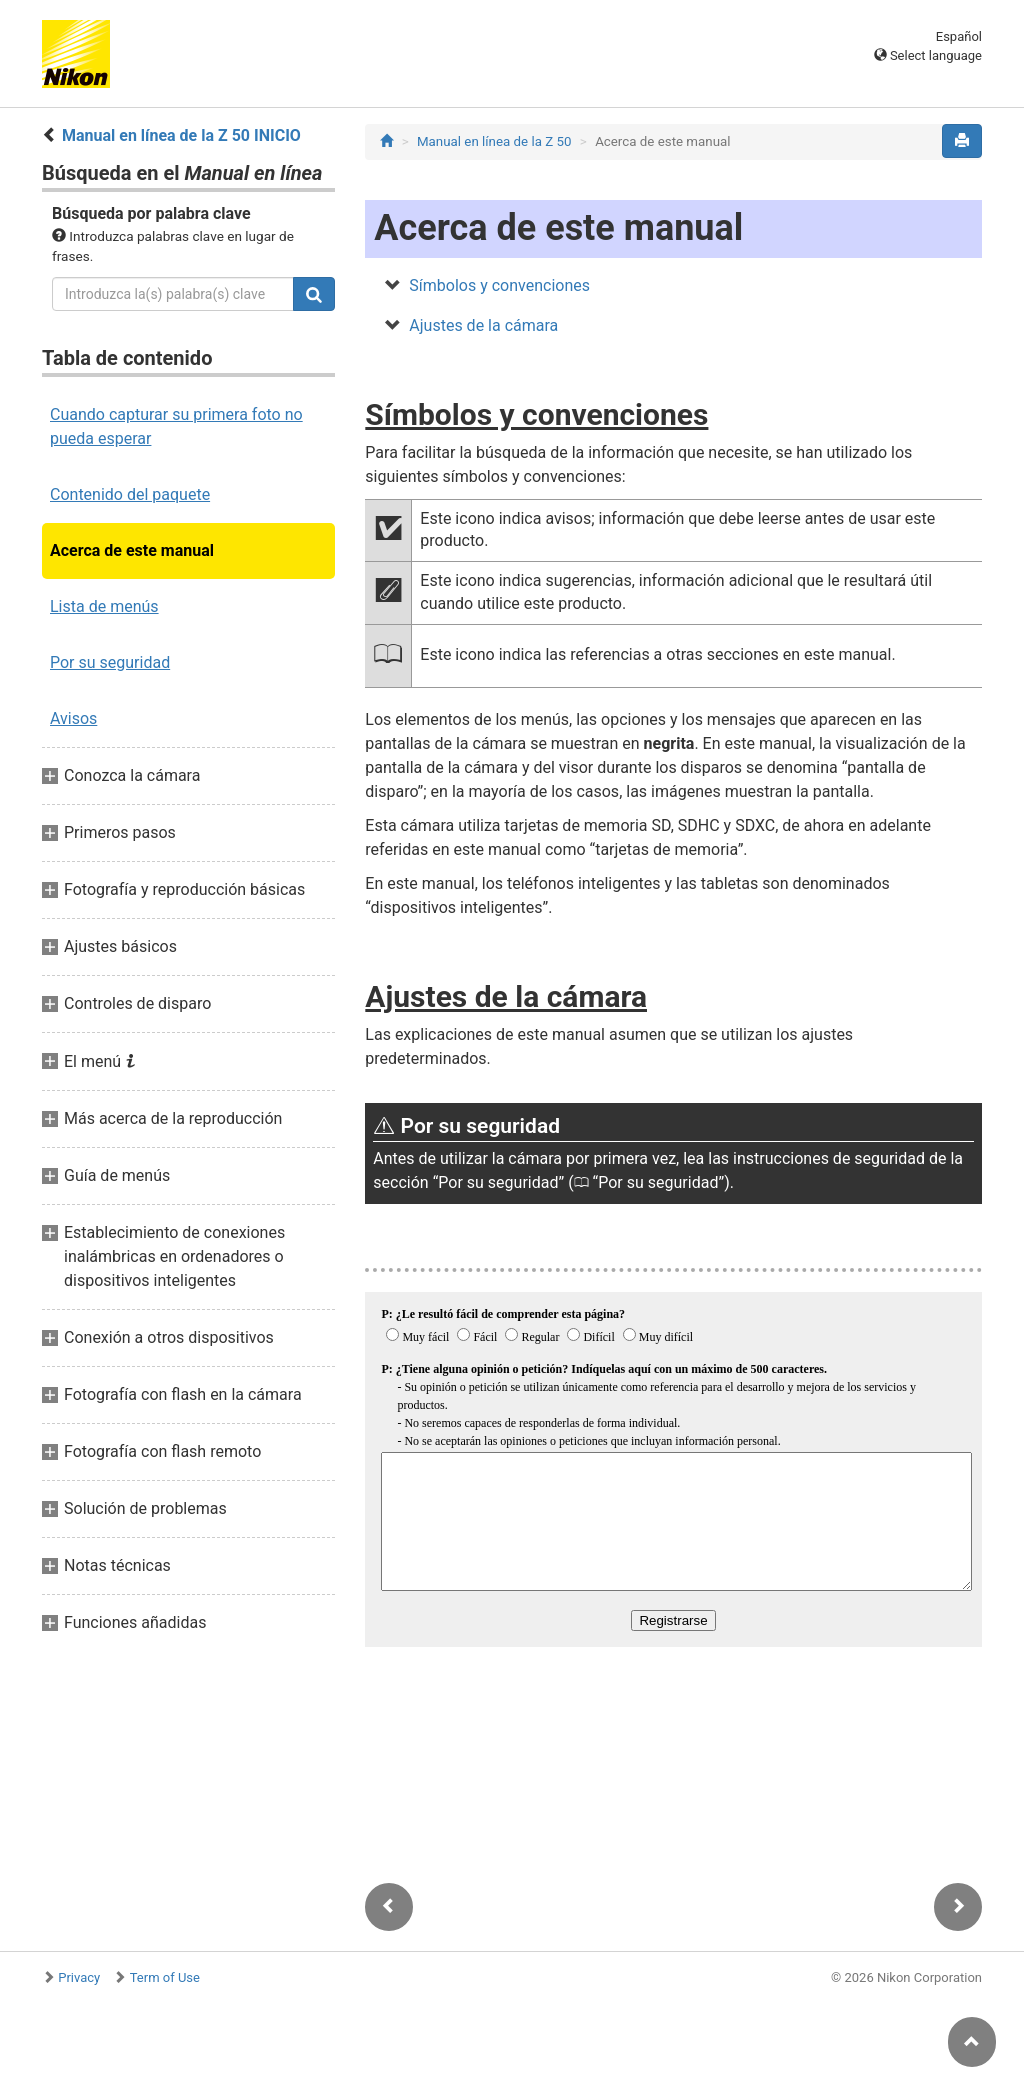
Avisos (73, 718)
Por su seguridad (110, 662)
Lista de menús (104, 606)
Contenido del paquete (130, 494)
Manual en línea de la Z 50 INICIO (181, 135)
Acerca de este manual (132, 550)
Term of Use (165, 1977)
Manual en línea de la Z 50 (494, 141)
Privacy (79, 1977)
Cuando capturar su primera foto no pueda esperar (176, 426)
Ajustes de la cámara (483, 325)
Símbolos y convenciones (499, 285)
